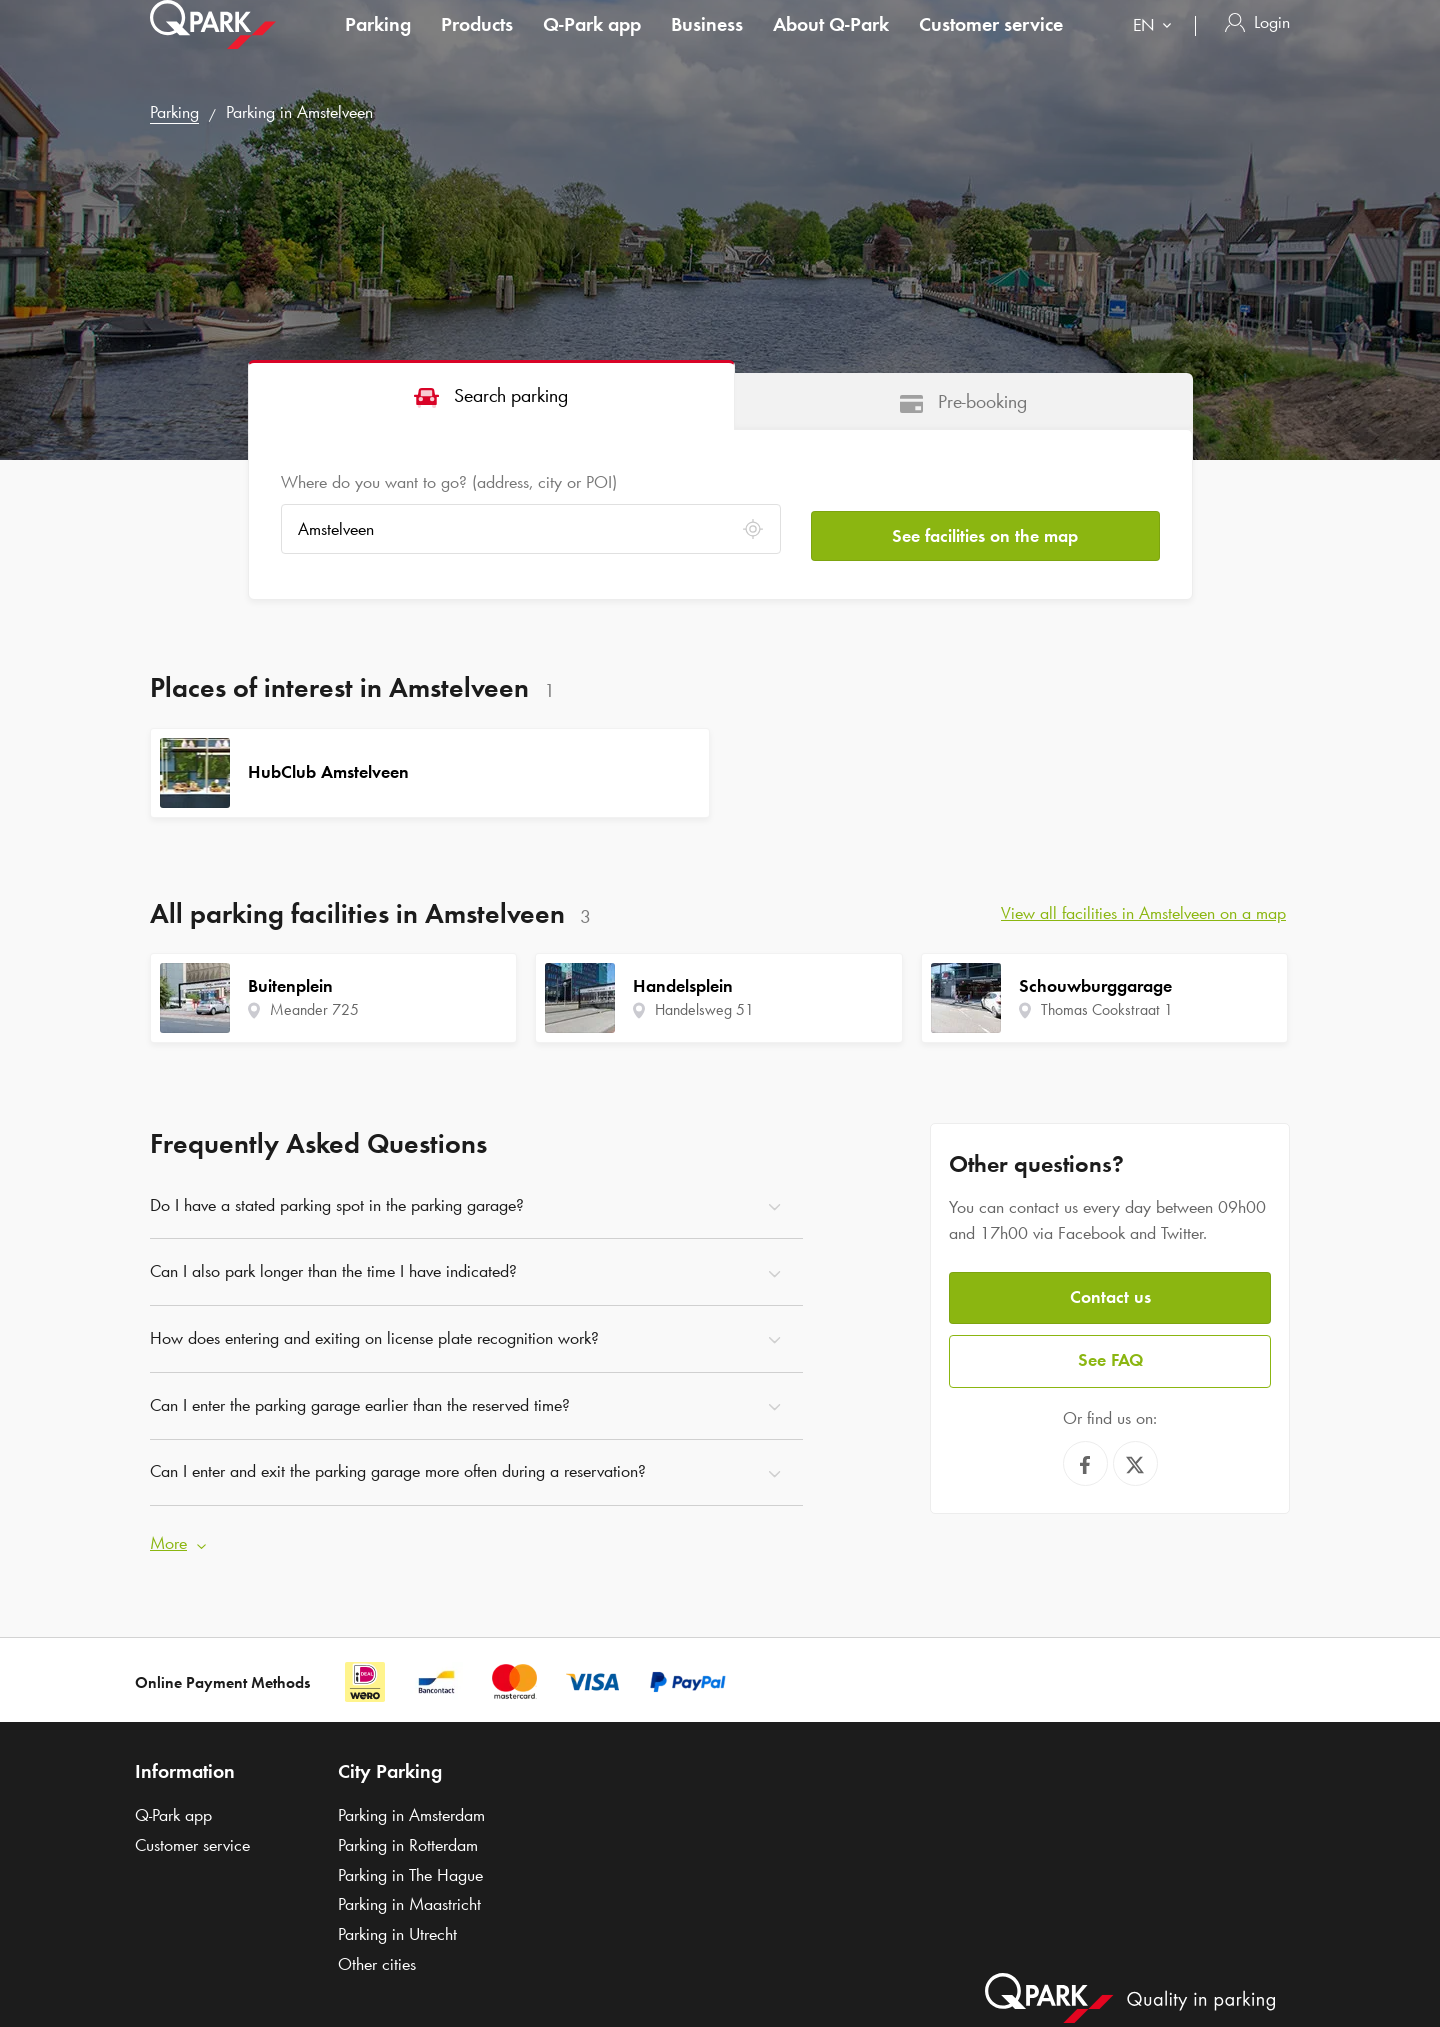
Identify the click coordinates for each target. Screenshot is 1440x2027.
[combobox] (1156, 47)
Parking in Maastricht (409, 1898)
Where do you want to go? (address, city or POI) (449, 482)
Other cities (377, 1957)
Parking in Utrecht (397, 1927)
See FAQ (1110, 1351)
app (592, 44)
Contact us (1110, 1290)
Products (477, 44)
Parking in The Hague (410, 1868)
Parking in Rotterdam (408, 1838)
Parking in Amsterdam (411, 1808)
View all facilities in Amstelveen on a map (1143, 913)
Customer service (991, 44)
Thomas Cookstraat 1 (1107, 1009)
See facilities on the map (985, 529)
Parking (378, 44)
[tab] (491, 394)
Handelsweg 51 (704, 1009)
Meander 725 (314, 1009)
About (831, 44)
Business (707, 44)
